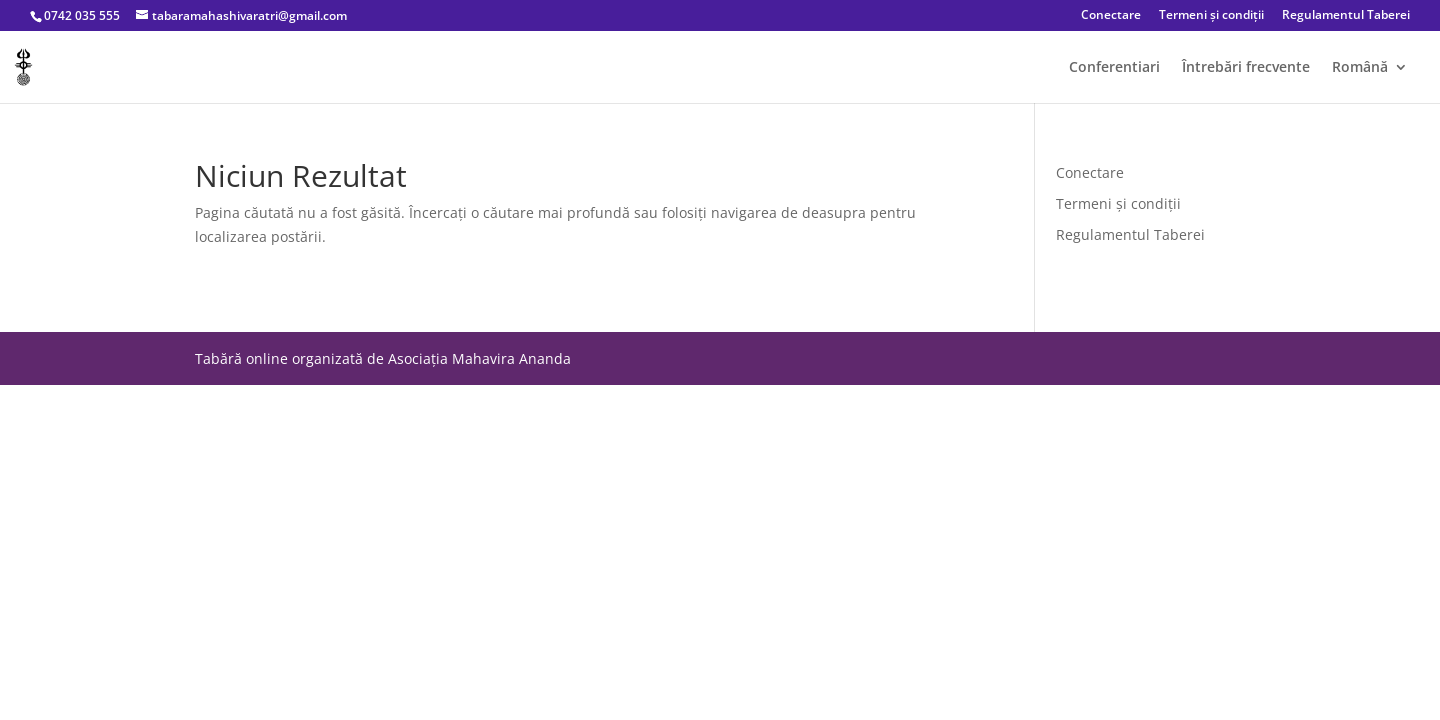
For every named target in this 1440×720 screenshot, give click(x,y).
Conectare (1111, 16)
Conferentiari (1114, 68)
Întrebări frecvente (1246, 68)
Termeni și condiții (1211, 16)
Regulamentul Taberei (1346, 16)
